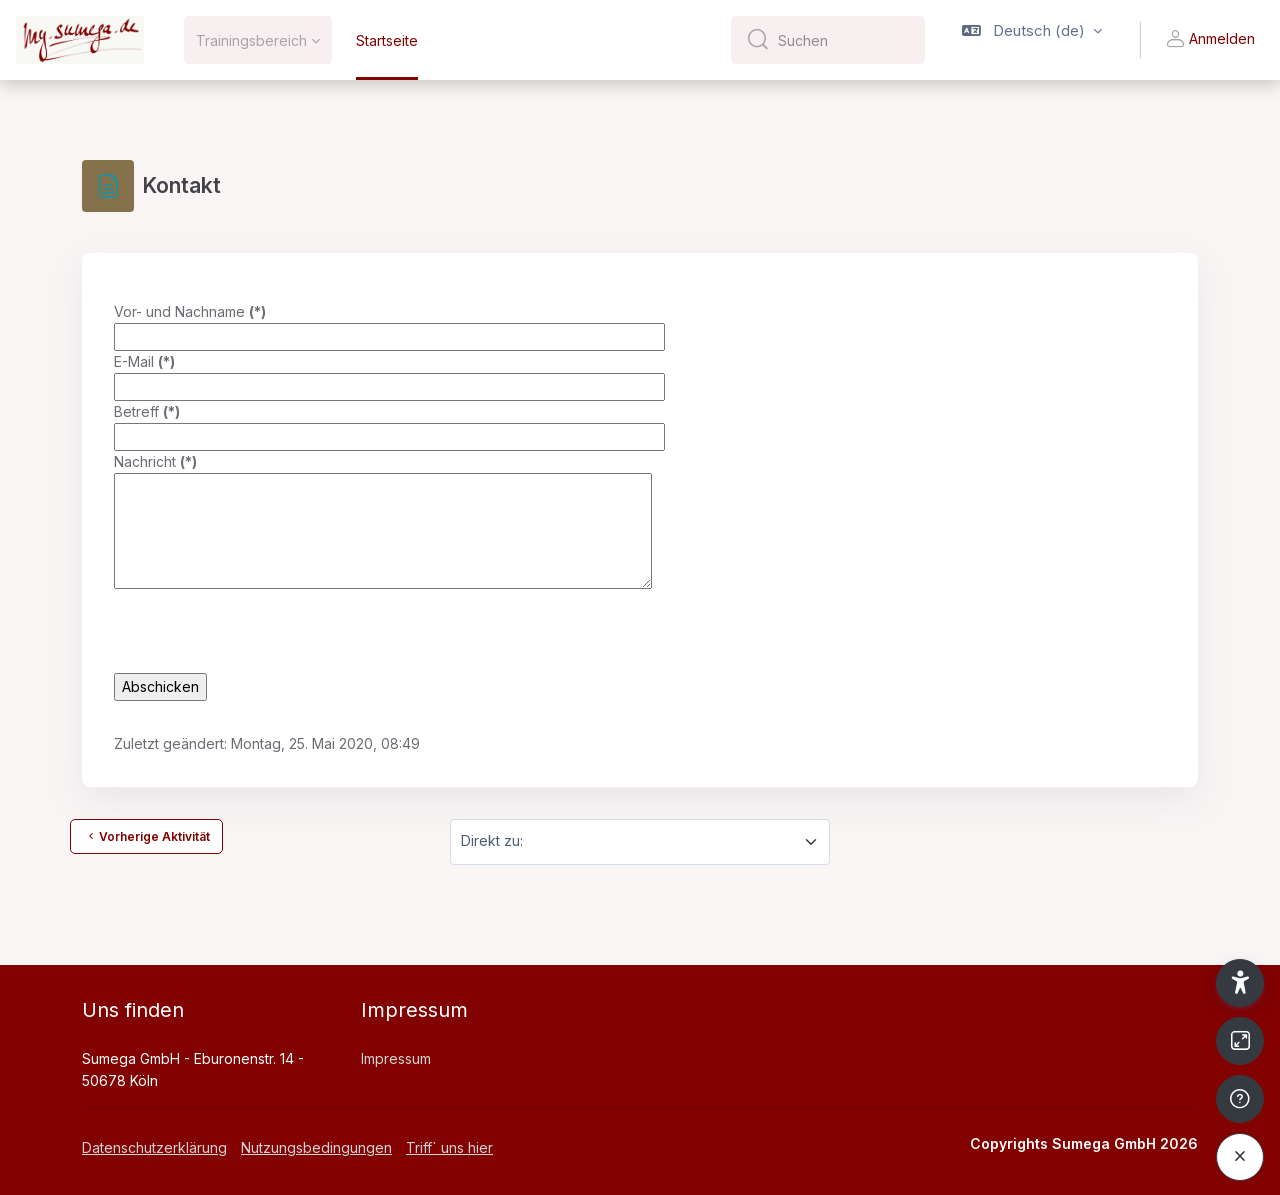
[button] (1032, 40)
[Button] (1240, 1041)
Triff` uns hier (449, 1147)
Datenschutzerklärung (154, 1147)
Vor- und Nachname (190, 311)
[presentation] (266, 634)
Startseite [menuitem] (387, 40)
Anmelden (1210, 40)
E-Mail (144, 361)
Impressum (396, 1058)
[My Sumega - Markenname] (80, 40)
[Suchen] (843, 40)
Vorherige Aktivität (146, 836)
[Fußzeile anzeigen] (1240, 1099)
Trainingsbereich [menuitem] (251, 40)
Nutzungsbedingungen (316, 1147)
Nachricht (155, 461)
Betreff (147, 411)
